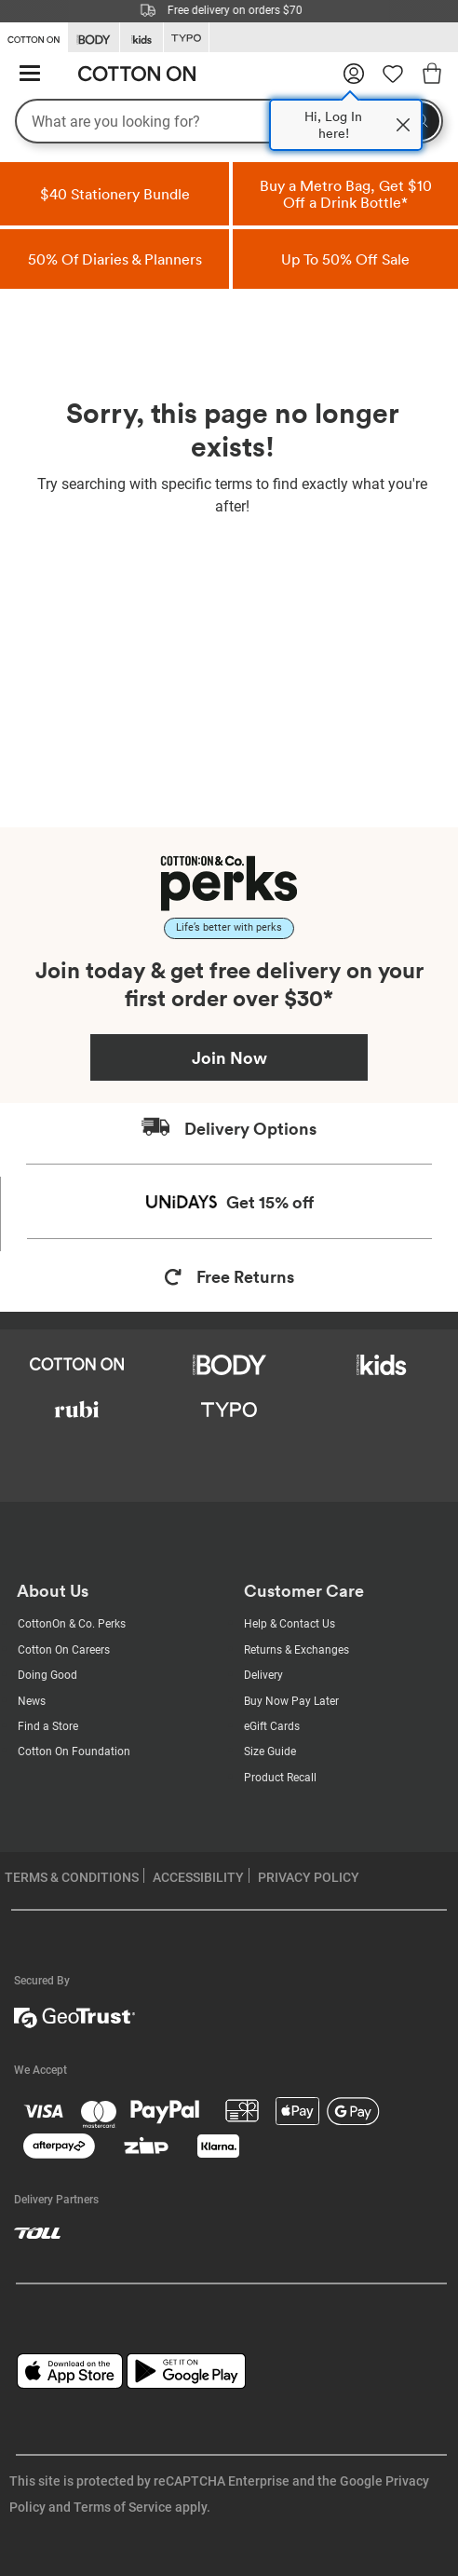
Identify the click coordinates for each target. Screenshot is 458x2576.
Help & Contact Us (289, 1623)
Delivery (263, 1675)
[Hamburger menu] (30, 74)
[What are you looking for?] (229, 121)
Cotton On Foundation (74, 1751)
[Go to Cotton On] (33, 36)
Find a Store (48, 1726)
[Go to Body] (93, 37)
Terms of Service (123, 2507)
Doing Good (47, 1675)
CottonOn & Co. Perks (72, 1623)
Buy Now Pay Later (291, 1701)
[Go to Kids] (141, 37)
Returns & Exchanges (296, 1649)
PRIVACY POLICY (308, 1877)
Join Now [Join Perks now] (229, 1057)
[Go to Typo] (186, 37)
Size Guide (270, 1751)
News (32, 1701)
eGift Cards (272, 1726)
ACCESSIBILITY (198, 1877)
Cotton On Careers (64, 1649)
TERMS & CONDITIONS (72, 1877)
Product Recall (280, 1777)
